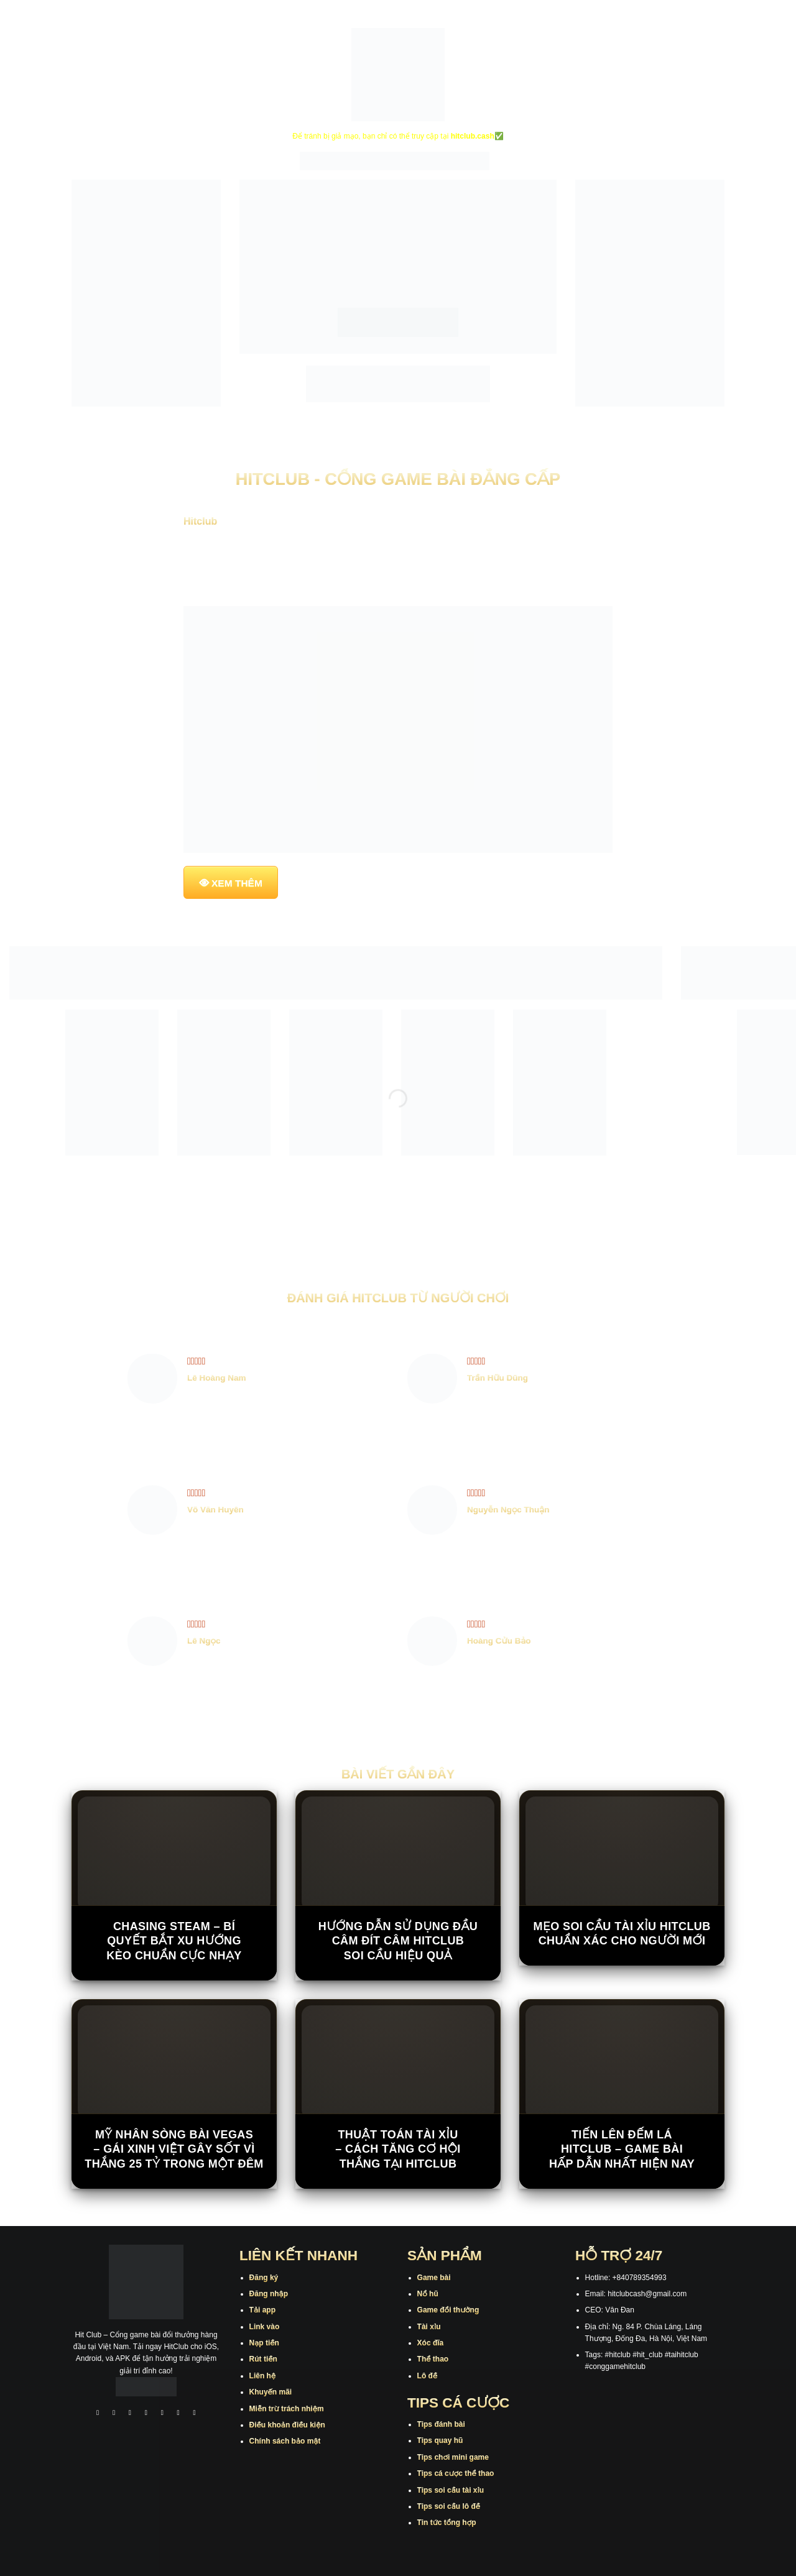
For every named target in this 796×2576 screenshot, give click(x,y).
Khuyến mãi (270, 2392)
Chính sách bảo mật (285, 2441)
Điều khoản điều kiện (287, 2425)
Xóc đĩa (430, 2343)
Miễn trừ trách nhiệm (286, 2408)
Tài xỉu (429, 2326)
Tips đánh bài (441, 2424)
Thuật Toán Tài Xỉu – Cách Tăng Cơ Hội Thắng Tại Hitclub (397, 2149)
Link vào (264, 2326)
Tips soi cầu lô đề (448, 2506)
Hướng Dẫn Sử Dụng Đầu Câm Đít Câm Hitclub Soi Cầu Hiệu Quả (398, 1941)
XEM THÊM (236, 883)
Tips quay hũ (440, 2440)
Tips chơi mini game (453, 2457)
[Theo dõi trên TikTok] (130, 2414)
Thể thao (433, 2359)
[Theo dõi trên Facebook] (97, 2414)
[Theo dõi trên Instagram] (113, 2414)
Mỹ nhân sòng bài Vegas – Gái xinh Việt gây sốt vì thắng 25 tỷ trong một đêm (174, 2149)
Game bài (434, 2277)
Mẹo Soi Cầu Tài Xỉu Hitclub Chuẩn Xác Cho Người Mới (621, 1933)
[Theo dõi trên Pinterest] (194, 2414)
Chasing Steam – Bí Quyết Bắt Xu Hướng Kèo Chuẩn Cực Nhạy (173, 1941)
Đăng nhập (268, 2293)
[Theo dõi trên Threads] (178, 2414)
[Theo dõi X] (146, 2414)
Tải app (262, 2310)
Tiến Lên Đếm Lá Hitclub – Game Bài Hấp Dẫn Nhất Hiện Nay (622, 2149)
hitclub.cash (472, 136)
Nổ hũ (427, 2293)
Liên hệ (262, 2375)
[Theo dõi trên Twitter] (162, 2414)
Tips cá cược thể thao (455, 2473)
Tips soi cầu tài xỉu (450, 2490)
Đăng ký (264, 2277)
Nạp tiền (264, 2343)
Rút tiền (263, 2359)
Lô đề (427, 2375)
